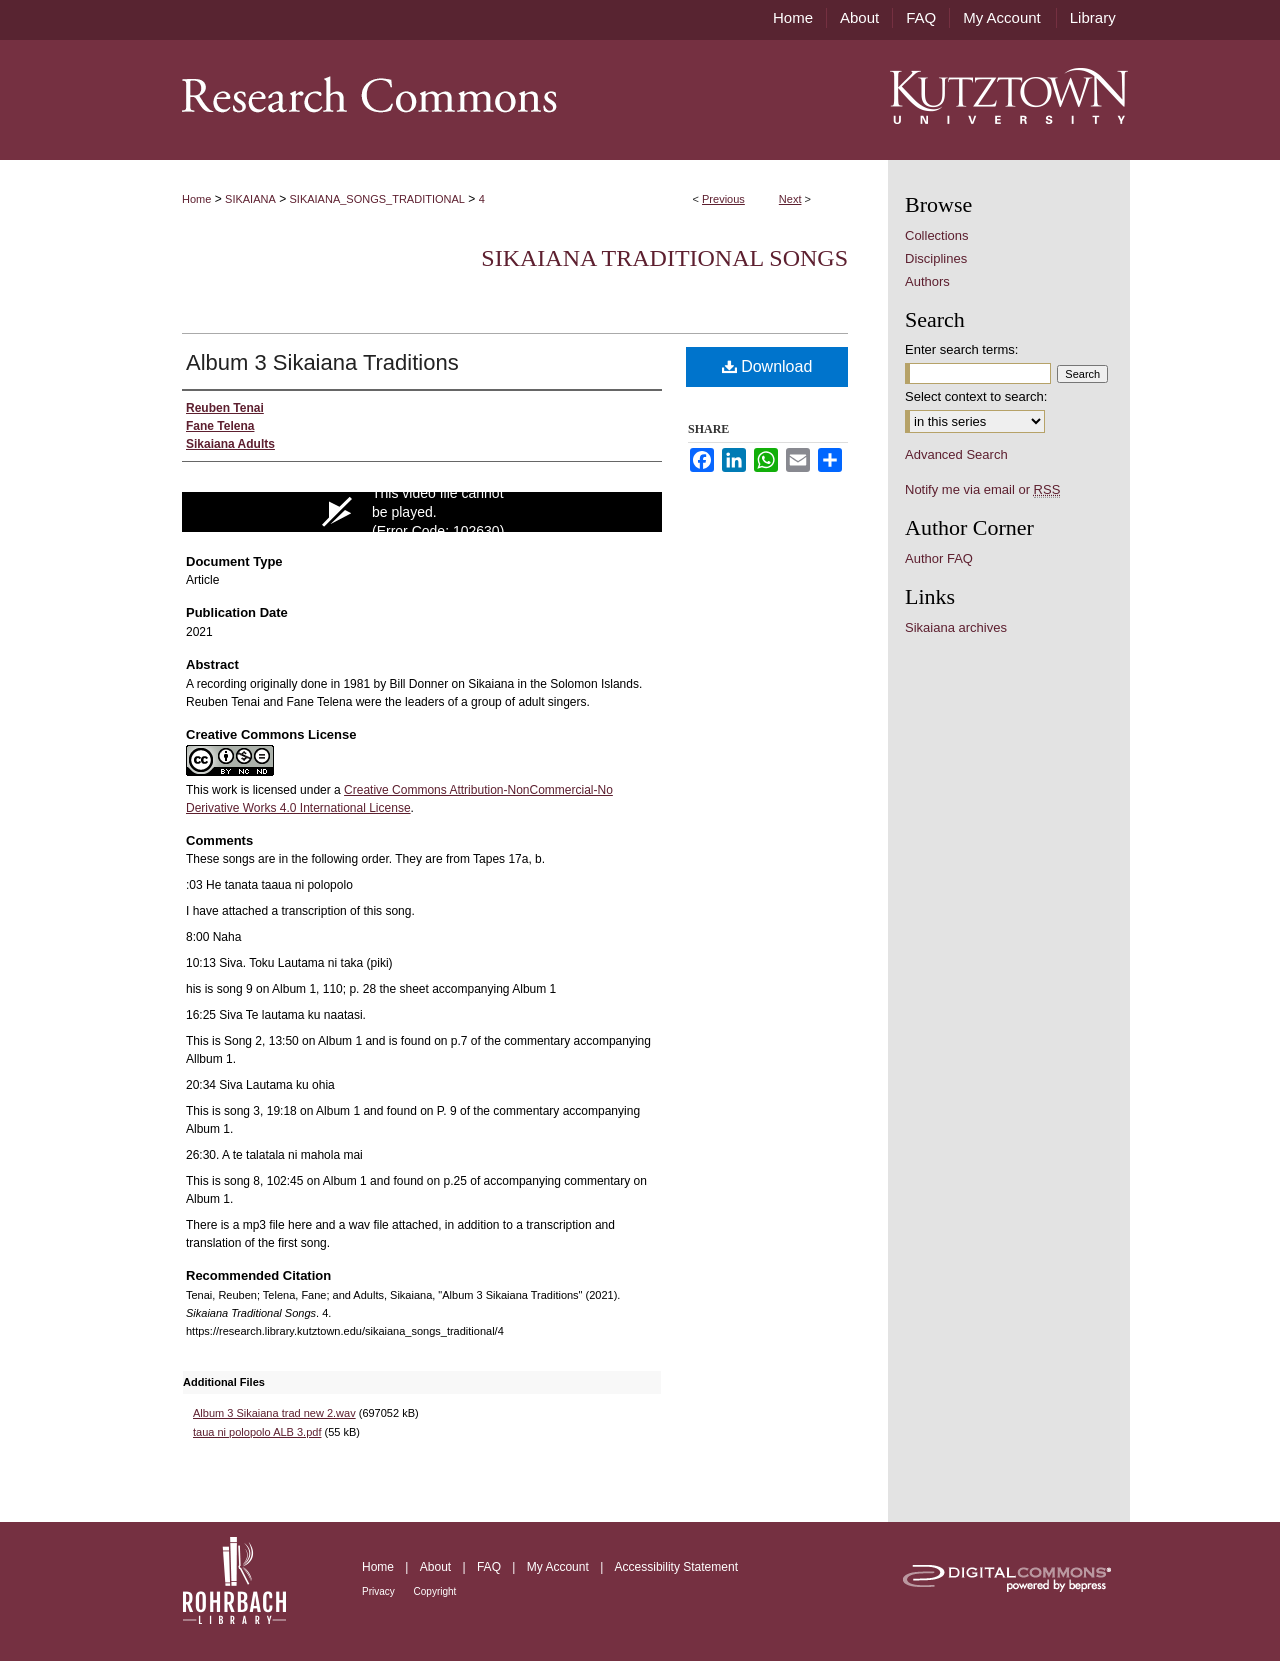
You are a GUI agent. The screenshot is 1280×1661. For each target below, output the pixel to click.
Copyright (435, 1591)
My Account (559, 1567)
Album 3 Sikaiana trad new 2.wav (274, 1413)
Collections (937, 235)
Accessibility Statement (676, 1567)
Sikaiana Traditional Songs (664, 258)
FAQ (490, 1567)
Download (767, 366)
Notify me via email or (982, 489)
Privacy (380, 1591)
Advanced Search (956, 454)
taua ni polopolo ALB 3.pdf (257, 1432)
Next (790, 199)
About (437, 1567)
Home (196, 199)
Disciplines (936, 258)
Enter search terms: (961, 349)
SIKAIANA (250, 199)
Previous (723, 199)
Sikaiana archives (956, 627)
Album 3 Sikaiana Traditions (322, 362)
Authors (927, 281)
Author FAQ (939, 558)
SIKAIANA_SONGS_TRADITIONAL (377, 199)
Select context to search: (976, 396)
